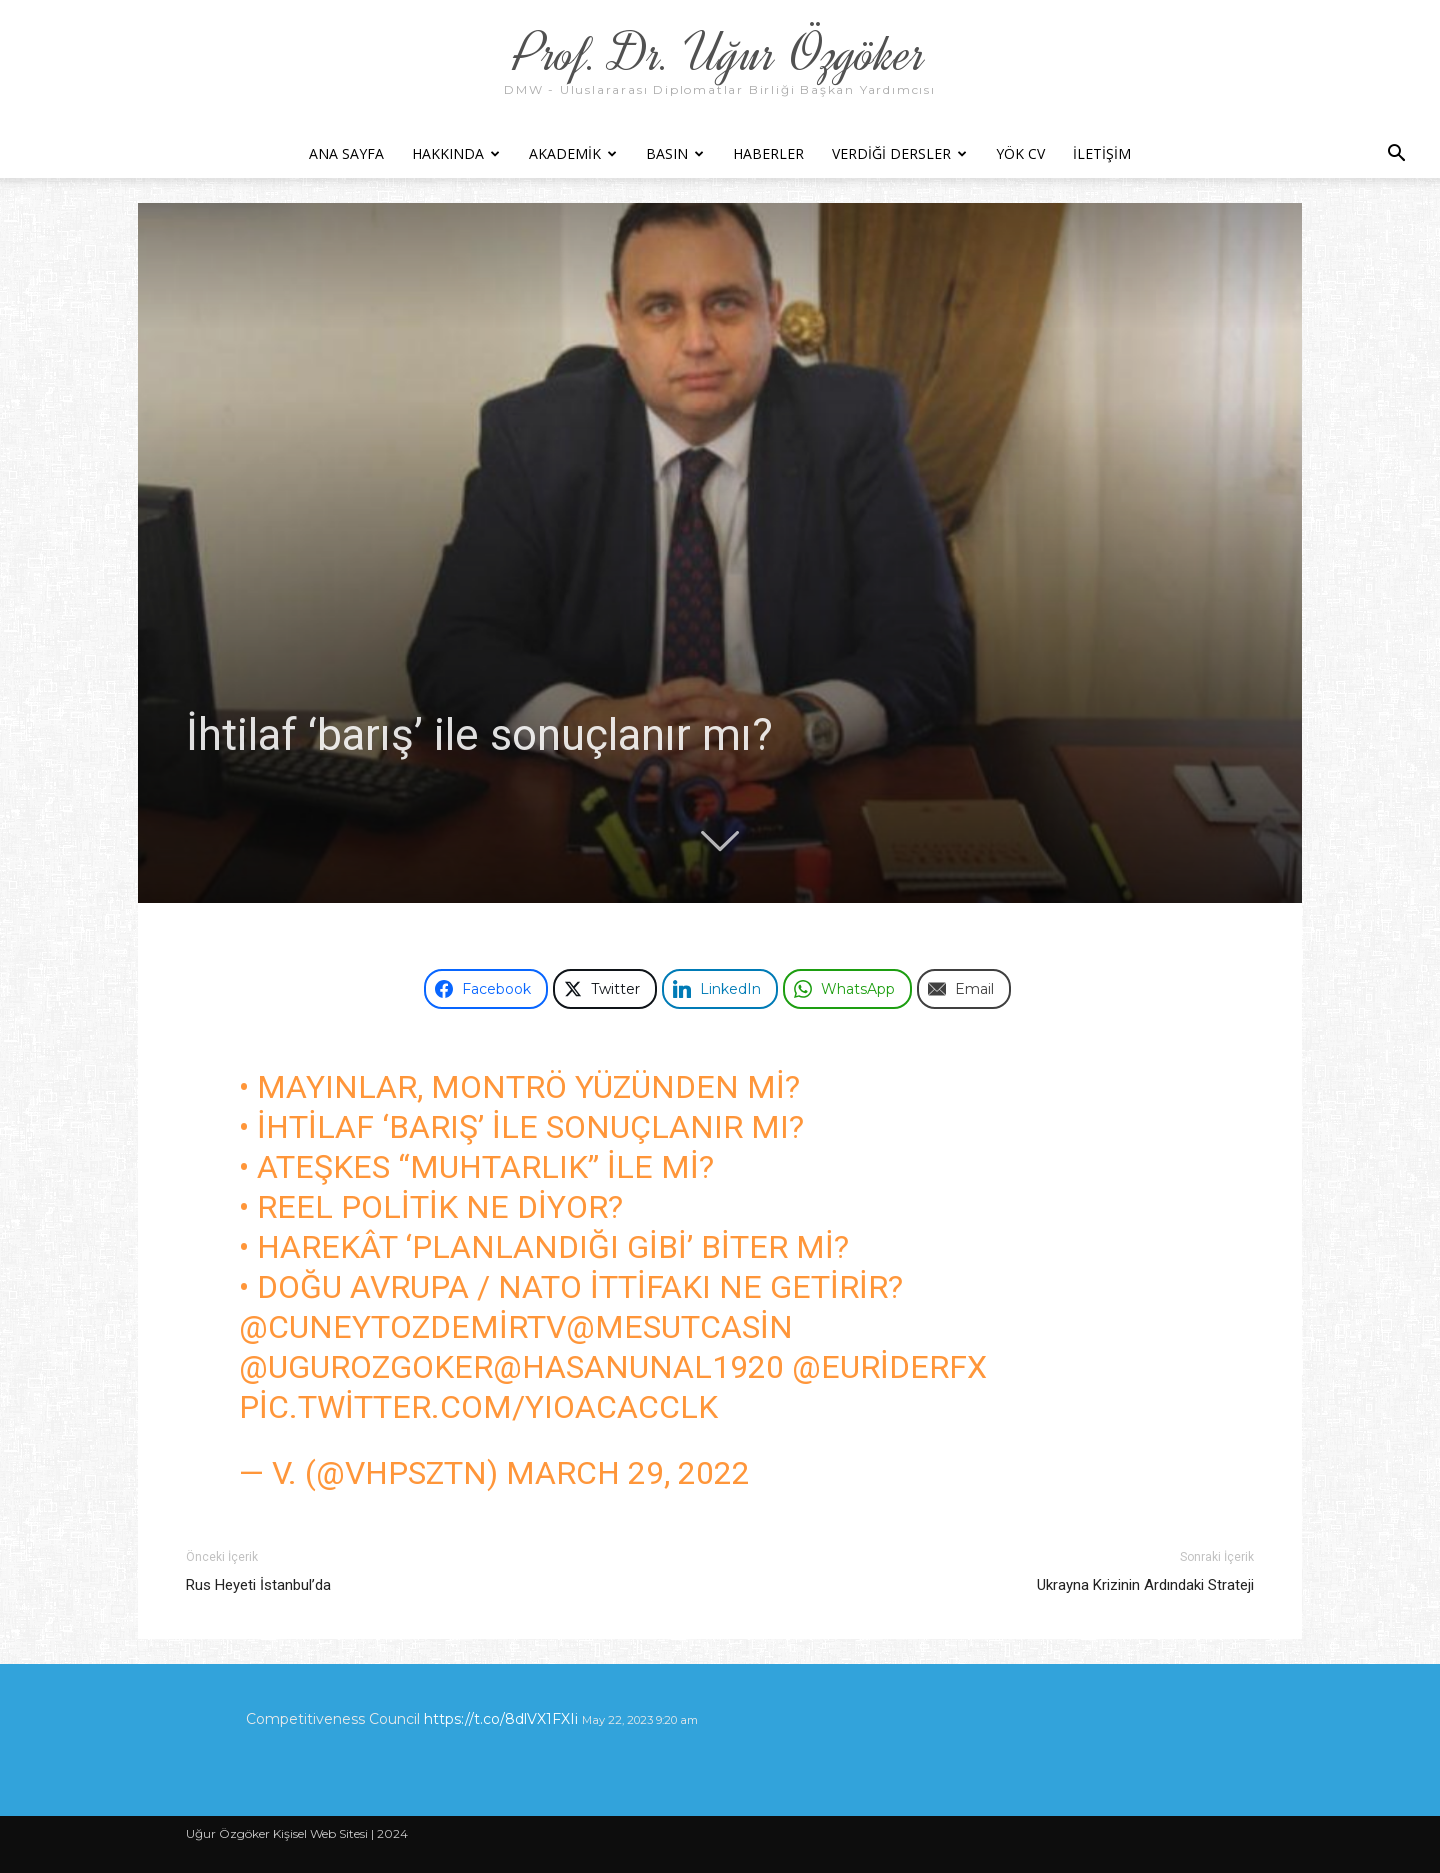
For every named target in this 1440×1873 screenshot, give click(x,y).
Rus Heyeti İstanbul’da (258, 1585)
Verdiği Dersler (899, 153)
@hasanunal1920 (638, 1367)
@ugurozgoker (366, 1367)
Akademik (573, 153)
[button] (1396, 155)
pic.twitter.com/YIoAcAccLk (478, 1407)
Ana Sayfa (346, 153)
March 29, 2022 (628, 1473)
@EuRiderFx (889, 1367)
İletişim (1102, 153)
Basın (675, 153)
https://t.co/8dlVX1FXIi (501, 1719)
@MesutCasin (679, 1327)
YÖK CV (1020, 153)
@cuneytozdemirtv (402, 1327)
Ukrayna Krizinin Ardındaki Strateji (1145, 1585)
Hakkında (456, 153)
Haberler (768, 153)
